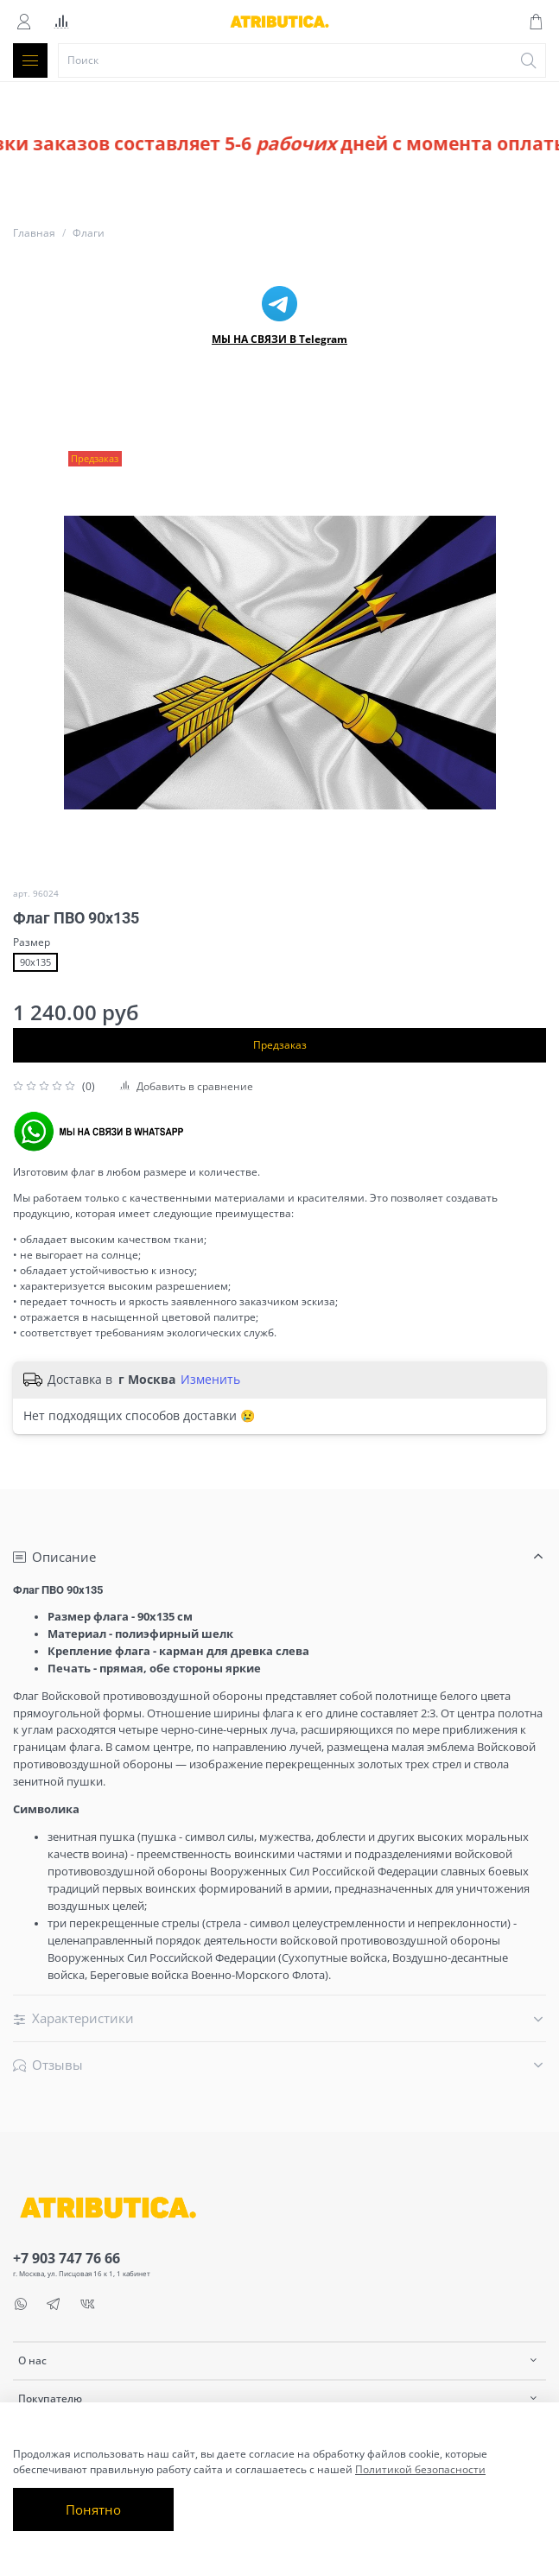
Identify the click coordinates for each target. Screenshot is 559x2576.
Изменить (210, 1379)
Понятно (93, 2509)
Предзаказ (280, 1044)
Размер (31, 942)
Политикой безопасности (420, 2469)
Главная (34, 232)
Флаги (89, 232)
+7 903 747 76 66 (66, 2258)
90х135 (35, 962)
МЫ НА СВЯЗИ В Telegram (279, 339)
